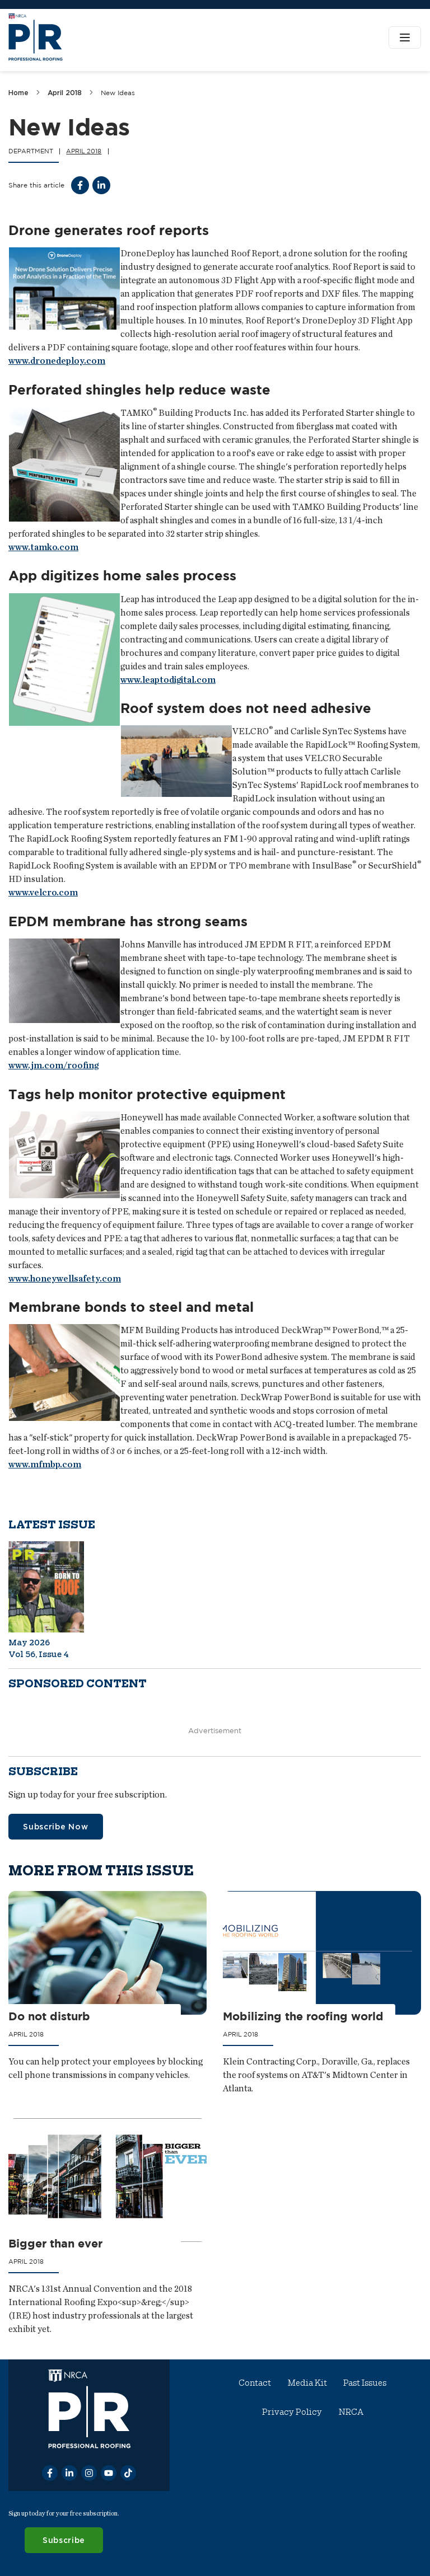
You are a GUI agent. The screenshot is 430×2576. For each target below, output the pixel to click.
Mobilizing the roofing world (303, 2016)
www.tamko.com (43, 547)
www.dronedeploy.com (56, 360)
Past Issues (365, 2382)
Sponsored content (77, 1684)
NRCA (351, 2412)
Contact (255, 2382)
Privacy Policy (292, 2412)
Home (18, 92)
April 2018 (65, 92)
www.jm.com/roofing (53, 1065)
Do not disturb (49, 2016)
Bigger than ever (55, 2243)
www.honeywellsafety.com (64, 1278)
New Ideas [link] (118, 92)
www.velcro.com (43, 892)
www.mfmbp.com (44, 1464)
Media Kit (307, 2382)
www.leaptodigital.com (168, 679)
